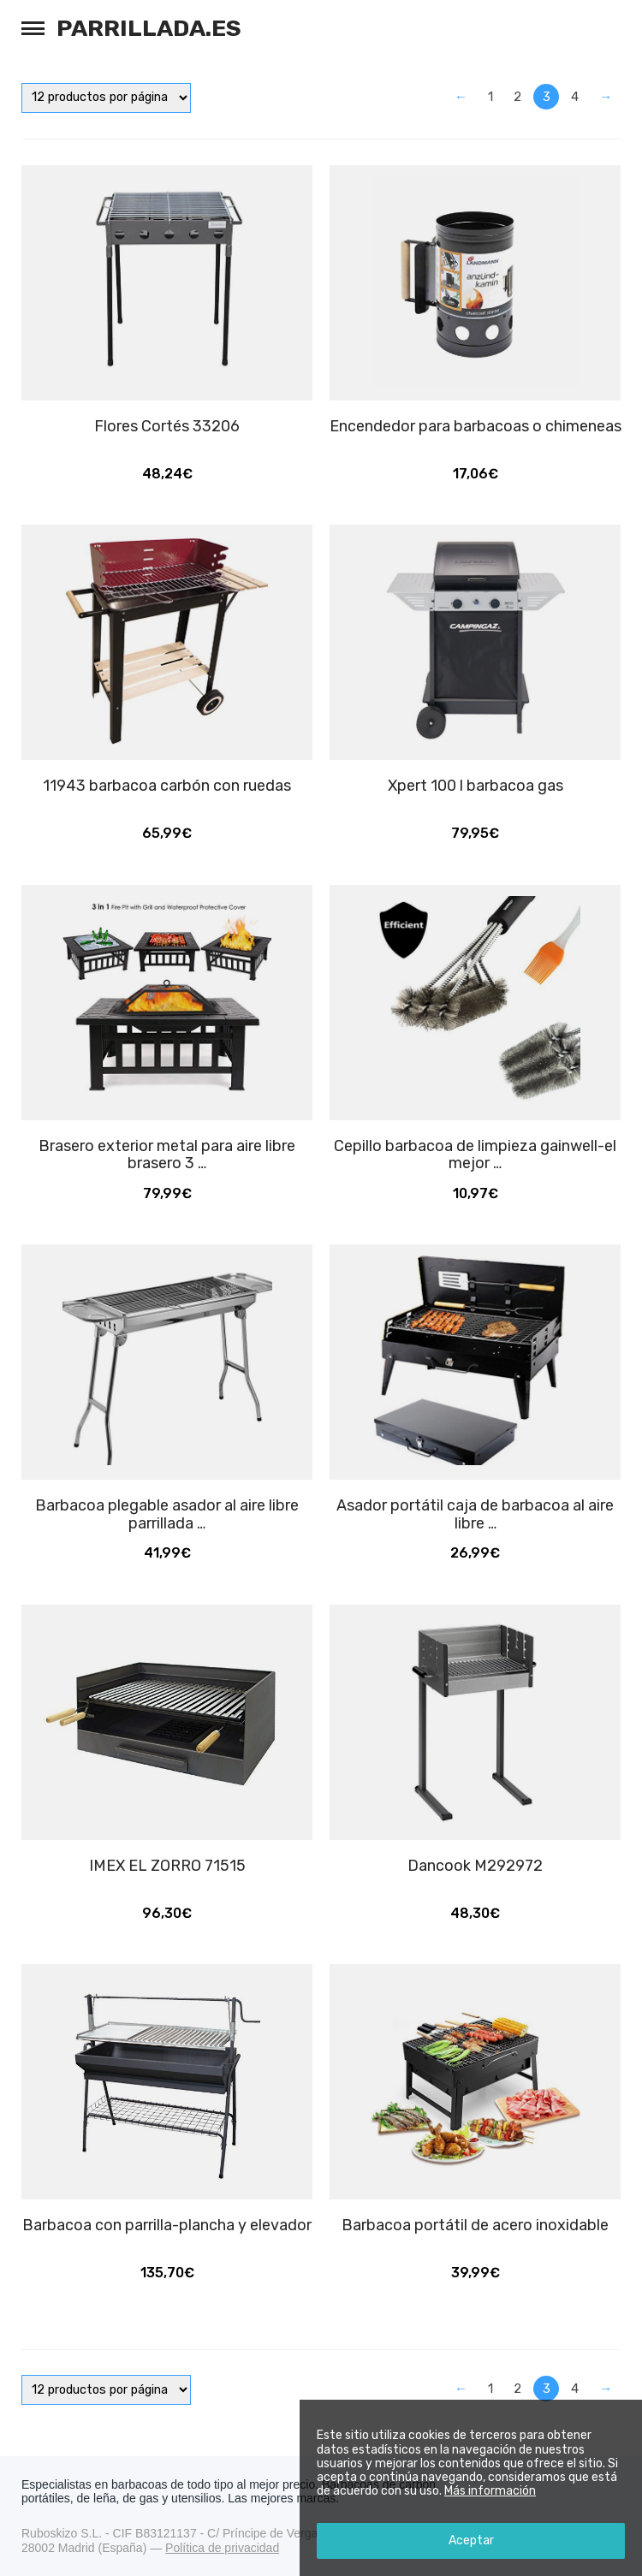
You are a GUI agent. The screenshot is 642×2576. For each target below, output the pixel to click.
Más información (490, 2491)
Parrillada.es (148, 28)
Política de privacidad (222, 2548)
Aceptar (471, 2540)
